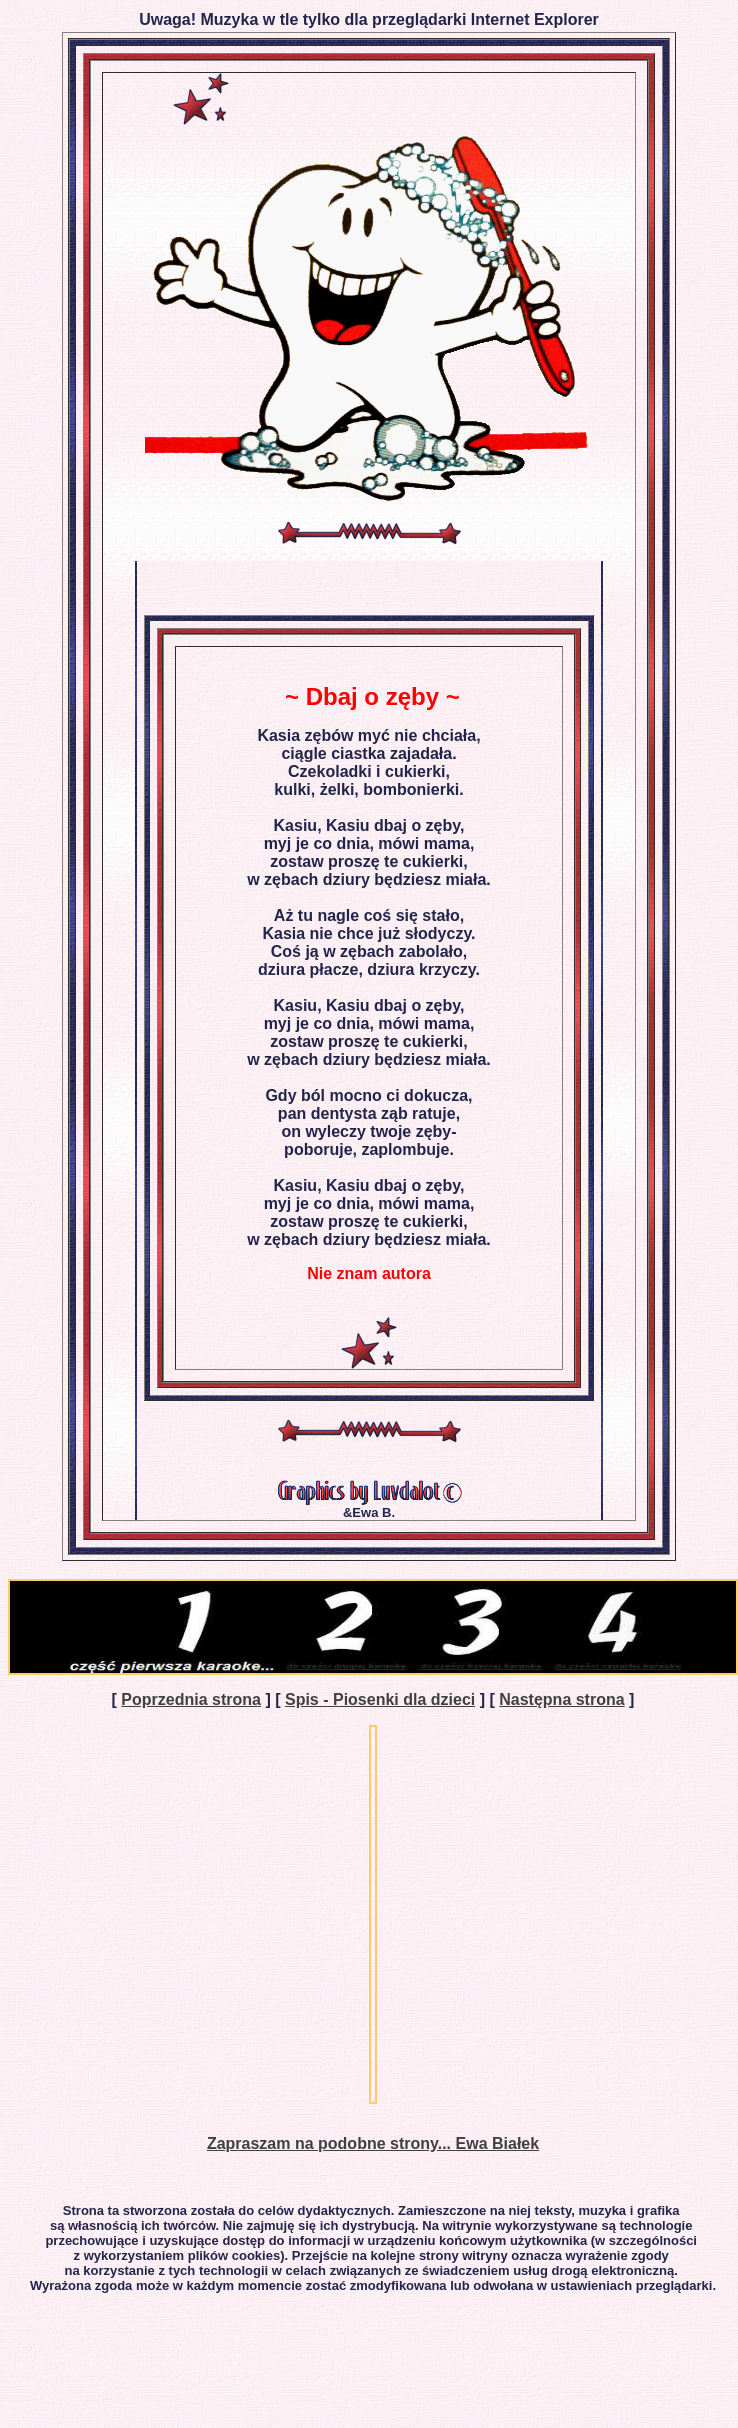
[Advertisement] (187, 1914)
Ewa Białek (498, 2143)
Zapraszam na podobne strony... (331, 2143)
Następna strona (561, 1699)
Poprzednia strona (191, 1699)
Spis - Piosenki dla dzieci (380, 1699)
